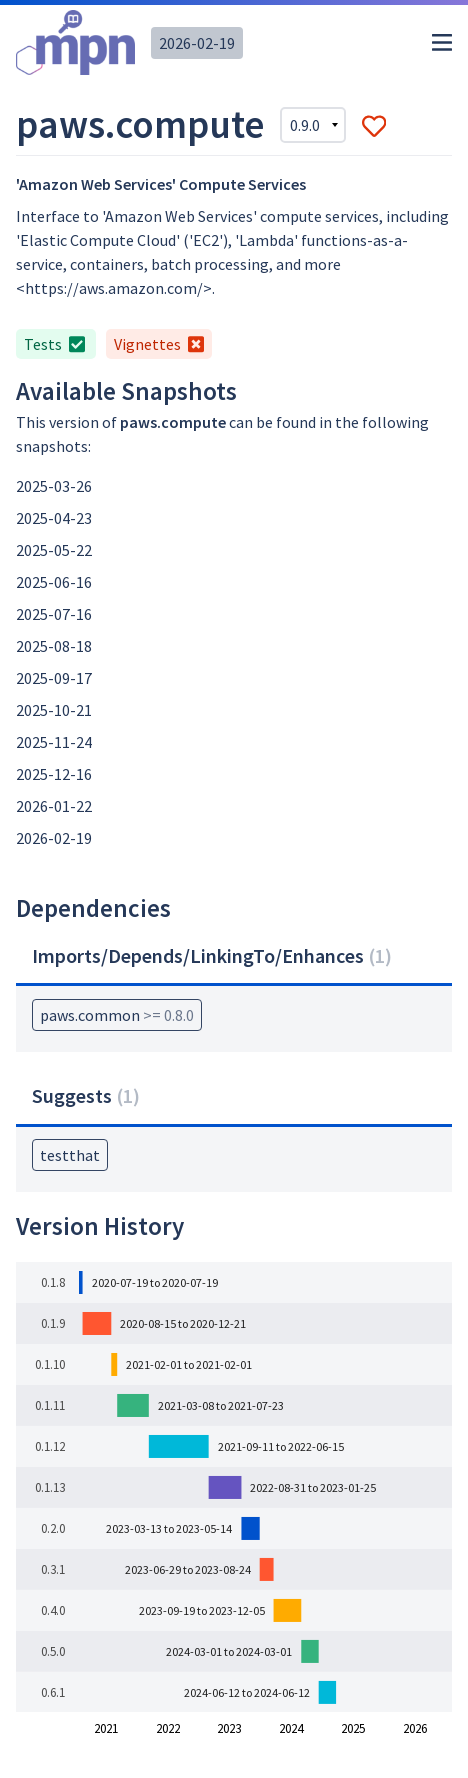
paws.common (117, 1015)
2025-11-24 (54, 742)
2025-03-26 (54, 486)
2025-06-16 (54, 582)
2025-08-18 (54, 646)
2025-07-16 (54, 614)
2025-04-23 (54, 518)
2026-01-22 (54, 806)
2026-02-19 (197, 43)
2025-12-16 (54, 774)
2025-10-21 (54, 710)
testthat (70, 1155)
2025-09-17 (54, 678)
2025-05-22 (54, 550)
